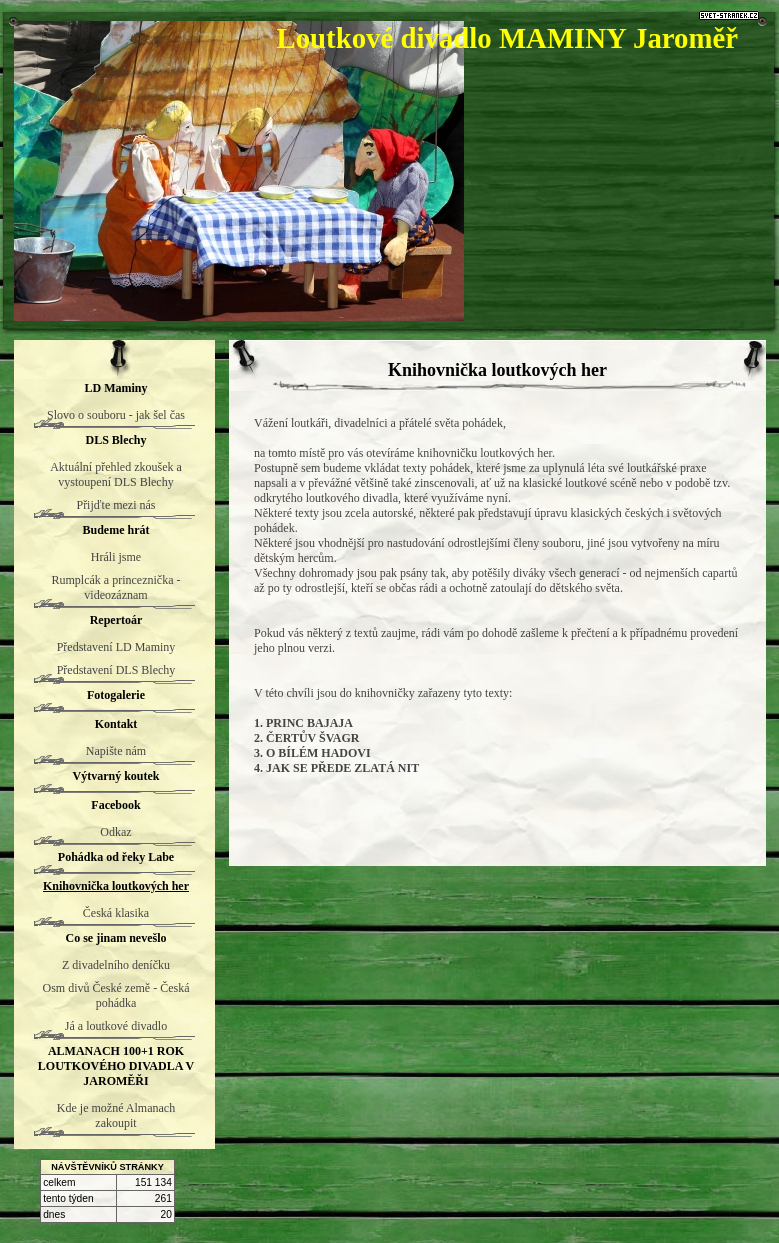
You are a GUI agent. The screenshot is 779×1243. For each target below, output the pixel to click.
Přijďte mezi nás (115, 505)
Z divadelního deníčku (116, 965)
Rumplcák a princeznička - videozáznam (116, 587)
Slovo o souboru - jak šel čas (116, 415)
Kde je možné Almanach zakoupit (116, 1115)
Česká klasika (116, 913)
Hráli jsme (116, 557)
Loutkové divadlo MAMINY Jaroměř (507, 38)
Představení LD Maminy (116, 647)
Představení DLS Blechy (116, 670)
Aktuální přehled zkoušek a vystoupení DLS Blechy (116, 474)
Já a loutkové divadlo (116, 1026)
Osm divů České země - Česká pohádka (116, 995)
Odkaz (115, 832)
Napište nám (116, 751)
